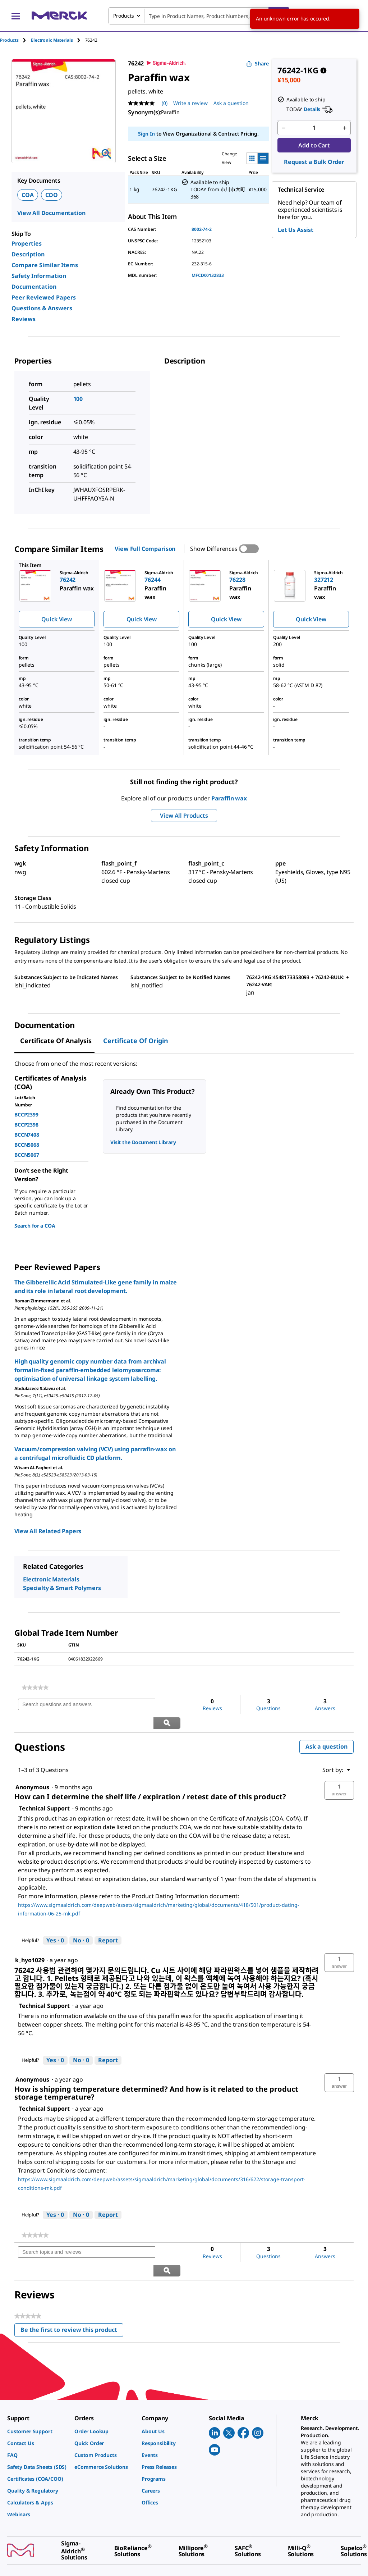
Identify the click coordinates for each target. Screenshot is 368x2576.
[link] (35, 1687)
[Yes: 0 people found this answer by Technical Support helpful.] (55, 1922)
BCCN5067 (26, 1154)
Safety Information (39, 276)
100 (78, 399)
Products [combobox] (123, 15)
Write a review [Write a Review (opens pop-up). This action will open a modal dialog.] (190, 103)
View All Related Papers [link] (47, 1531)
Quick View (56, 619)
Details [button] (312, 109)
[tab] (15, 40)
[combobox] (199, 15)
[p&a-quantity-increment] (344, 128)
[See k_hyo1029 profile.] (30, 1942)
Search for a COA (34, 1225)
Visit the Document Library (143, 1142)
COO (51, 195)
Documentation (34, 287)
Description (28, 254)
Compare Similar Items (45, 265)
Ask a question (326, 1728)
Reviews (24, 319)
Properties (27, 243)
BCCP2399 (26, 1114)
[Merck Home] (59, 16)
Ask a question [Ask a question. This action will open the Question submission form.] (231, 103)
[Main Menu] (16, 16)
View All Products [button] (184, 815)
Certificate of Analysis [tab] (56, 1040)
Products (9, 40)
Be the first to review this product (71, 2295)
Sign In (146, 133)
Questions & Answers (42, 308)
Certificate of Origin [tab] (135, 1040)
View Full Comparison (145, 548)
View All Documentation (51, 212)
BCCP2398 (26, 1124)
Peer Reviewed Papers (44, 297)
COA (28, 195)
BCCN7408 (26, 1134)
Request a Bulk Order (314, 161)
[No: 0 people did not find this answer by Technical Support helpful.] (81, 1922)
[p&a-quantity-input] (314, 128)
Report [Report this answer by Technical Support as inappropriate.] (108, 1922)
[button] (339, 1772)
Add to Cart (314, 145)
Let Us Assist (295, 229)
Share (257, 63)
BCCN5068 (26, 1144)
